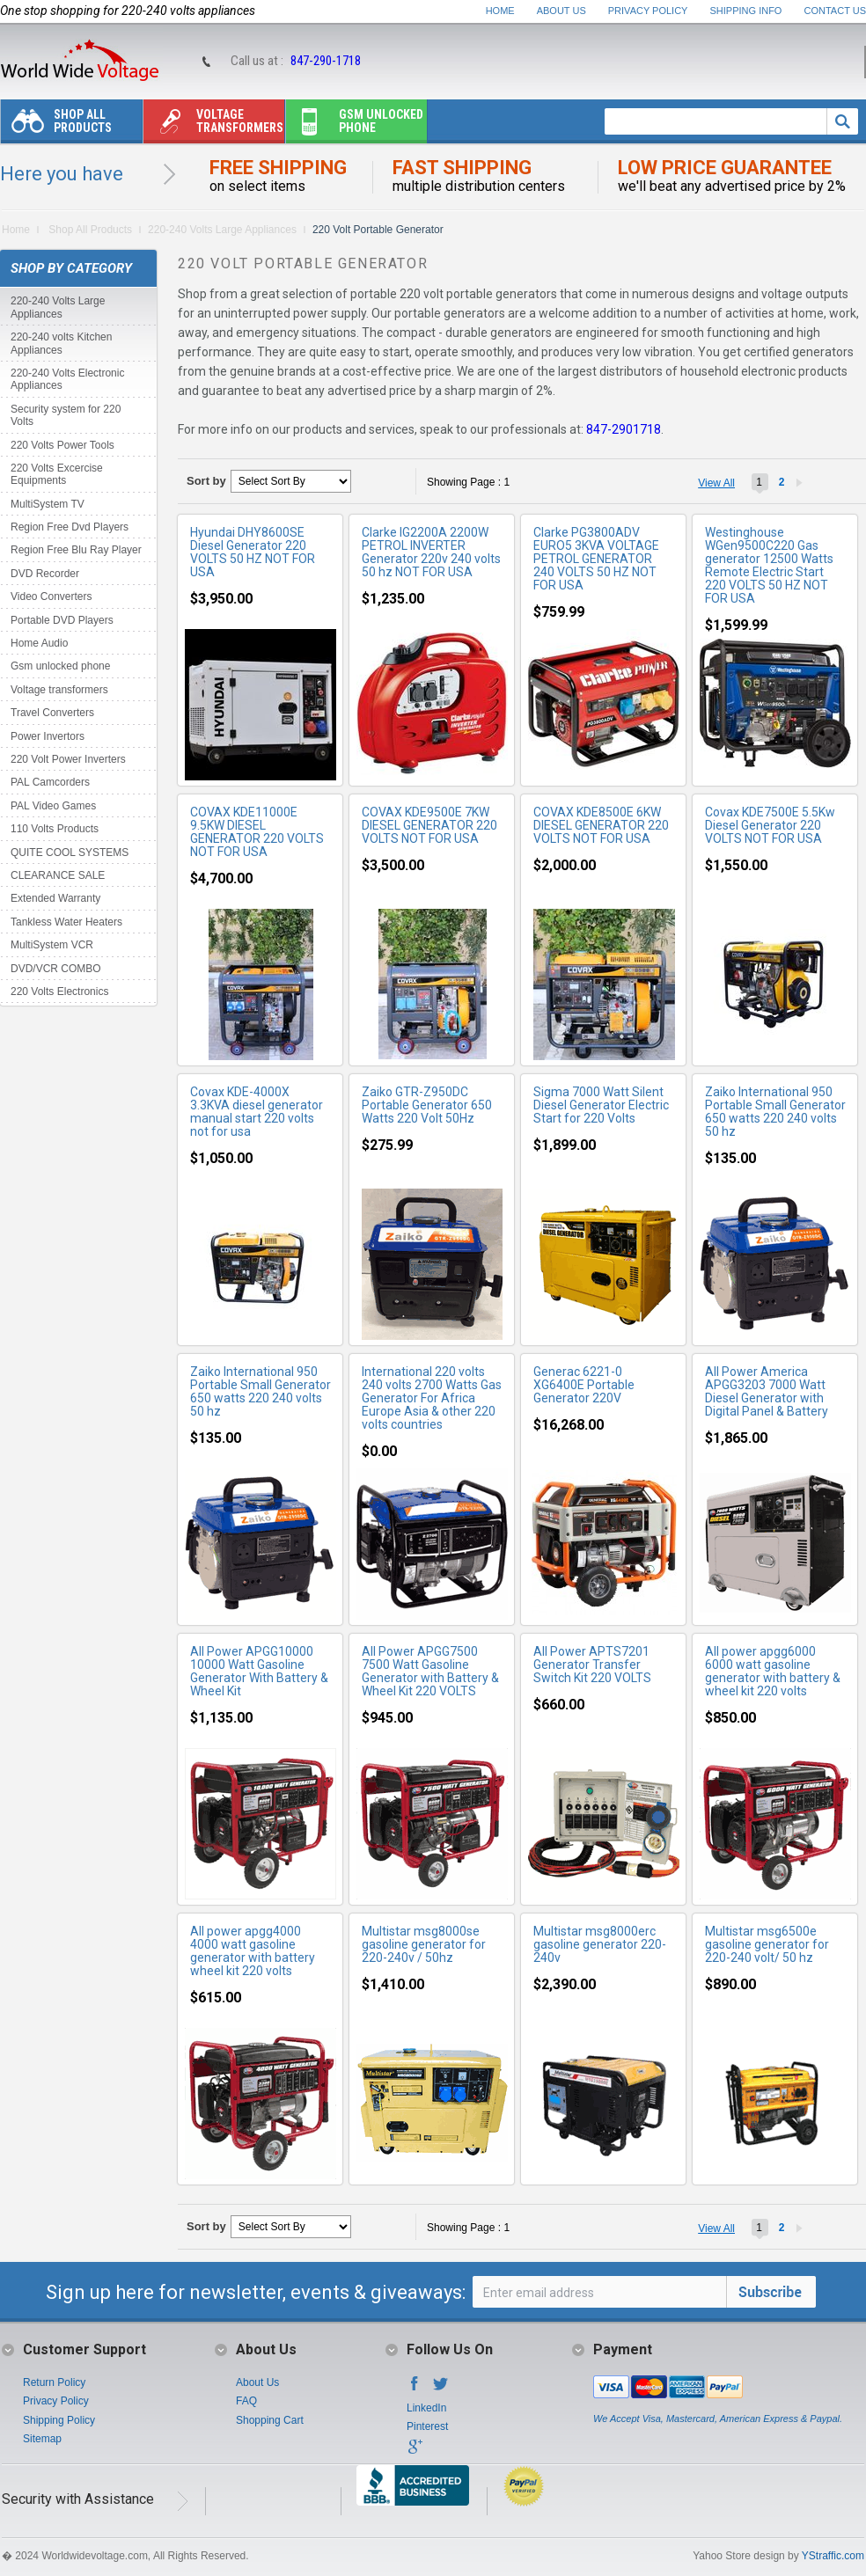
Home (500, 10)
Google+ (414, 2452)
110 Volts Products (55, 829)
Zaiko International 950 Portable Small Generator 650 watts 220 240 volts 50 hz (775, 1111)
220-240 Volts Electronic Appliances (67, 379)
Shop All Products (56, 125)
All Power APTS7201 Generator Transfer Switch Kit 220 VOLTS (592, 1664)
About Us (561, 10)
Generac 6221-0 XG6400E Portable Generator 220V (584, 1385)
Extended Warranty (55, 898)
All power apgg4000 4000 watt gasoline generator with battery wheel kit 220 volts (252, 1951)
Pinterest (427, 2426)
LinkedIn (426, 2408)
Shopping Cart (270, 2420)
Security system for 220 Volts (66, 415)
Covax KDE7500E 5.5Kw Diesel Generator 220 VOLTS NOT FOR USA (770, 825)
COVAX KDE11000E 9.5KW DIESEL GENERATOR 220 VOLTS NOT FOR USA (257, 832)
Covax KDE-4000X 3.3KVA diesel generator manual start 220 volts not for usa (256, 1111)
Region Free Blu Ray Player (76, 550)
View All (716, 483)
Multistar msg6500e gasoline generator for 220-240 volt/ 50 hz (767, 1944)
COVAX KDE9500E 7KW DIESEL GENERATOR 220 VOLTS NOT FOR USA (429, 825)
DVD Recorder (45, 573)
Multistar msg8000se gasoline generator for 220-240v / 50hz (424, 1944)
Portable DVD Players (62, 620)
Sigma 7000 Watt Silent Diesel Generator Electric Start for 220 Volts (601, 1105)
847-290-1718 (325, 61)
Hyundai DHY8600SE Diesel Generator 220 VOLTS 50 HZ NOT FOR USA (252, 552)
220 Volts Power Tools (62, 445)
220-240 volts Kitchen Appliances (61, 343)
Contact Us (835, 10)
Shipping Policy (59, 2420)
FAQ (246, 2401)
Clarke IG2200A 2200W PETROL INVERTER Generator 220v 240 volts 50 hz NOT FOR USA (431, 552)
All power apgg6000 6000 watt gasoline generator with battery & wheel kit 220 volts (772, 1671)
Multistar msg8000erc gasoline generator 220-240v (599, 1944)
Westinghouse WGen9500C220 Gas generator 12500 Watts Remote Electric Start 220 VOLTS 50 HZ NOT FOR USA (769, 565)
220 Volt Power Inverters (68, 759)
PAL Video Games (53, 806)
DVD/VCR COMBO (56, 968)
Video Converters (51, 596)
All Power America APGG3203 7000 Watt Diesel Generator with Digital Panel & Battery (766, 1391)
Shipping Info (746, 10)
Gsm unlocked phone (354, 125)
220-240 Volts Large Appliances (222, 229)
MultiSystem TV (47, 504)
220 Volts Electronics (59, 991)
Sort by (206, 480)
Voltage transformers (213, 125)
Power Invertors (47, 736)
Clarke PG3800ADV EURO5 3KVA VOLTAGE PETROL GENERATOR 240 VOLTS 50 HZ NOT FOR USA (596, 558)
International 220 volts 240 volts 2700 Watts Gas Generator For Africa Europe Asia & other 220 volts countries (432, 1398)
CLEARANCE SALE (58, 875)
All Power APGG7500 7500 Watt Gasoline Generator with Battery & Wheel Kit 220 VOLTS (430, 1671)
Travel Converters (52, 712)
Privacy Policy (648, 10)
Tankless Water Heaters (66, 922)
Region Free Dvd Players (69, 527)
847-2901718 (623, 429)
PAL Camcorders (50, 782)
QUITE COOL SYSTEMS (69, 852)
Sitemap (42, 2439)
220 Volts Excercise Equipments (57, 474)
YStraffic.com (833, 2556)
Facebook (414, 2389)
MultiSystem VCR (52, 945)
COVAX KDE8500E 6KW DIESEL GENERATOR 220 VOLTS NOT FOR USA (601, 825)
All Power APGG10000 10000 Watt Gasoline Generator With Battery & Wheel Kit (259, 1671)
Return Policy (54, 2382)
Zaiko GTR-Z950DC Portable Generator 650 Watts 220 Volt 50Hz (427, 1105)
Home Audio (39, 643)
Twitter (441, 2389)
